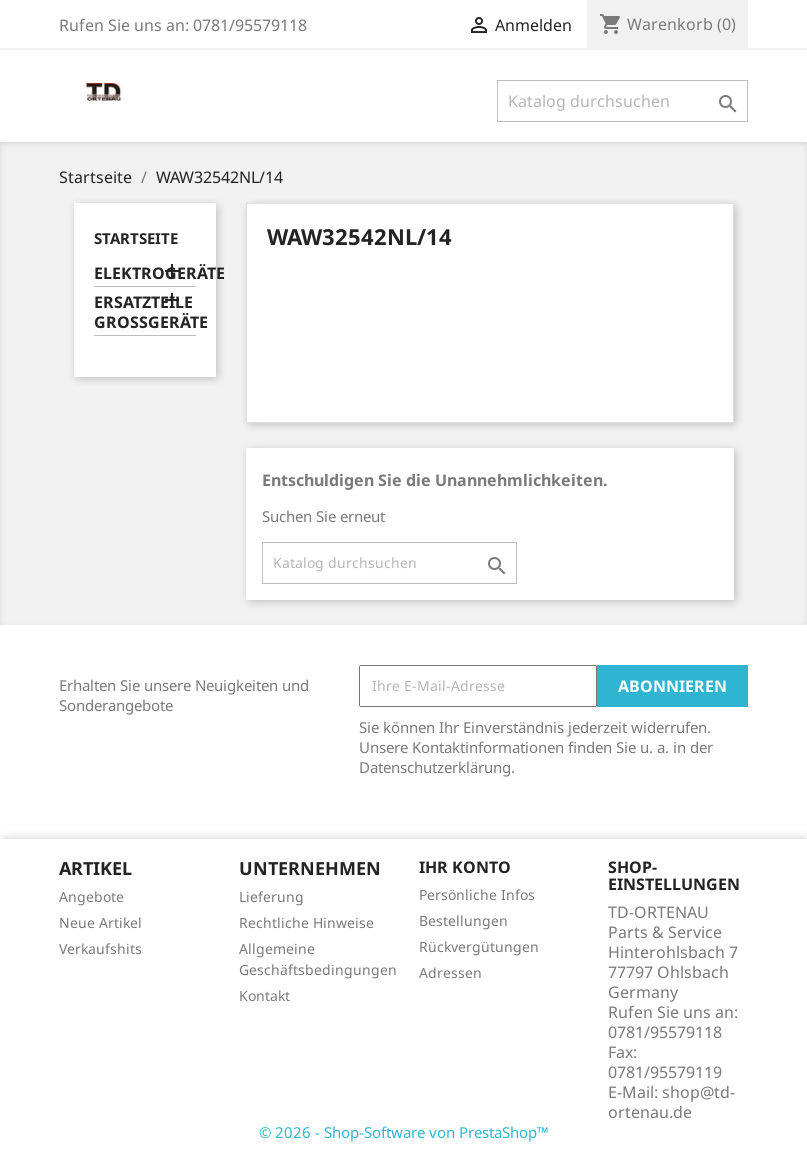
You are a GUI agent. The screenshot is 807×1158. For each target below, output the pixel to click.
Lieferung (271, 896)
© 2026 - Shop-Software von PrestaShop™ (404, 1132)
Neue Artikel (100, 922)
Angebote (91, 896)
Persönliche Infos (477, 894)
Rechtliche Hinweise (306, 922)
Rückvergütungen (479, 946)
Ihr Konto (465, 867)
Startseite (136, 238)
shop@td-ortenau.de (671, 1102)
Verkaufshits (100, 948)
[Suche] (622, 101)
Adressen (450, 972)
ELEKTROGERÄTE (145, 273)
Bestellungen (463, 920)
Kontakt (264, 995)
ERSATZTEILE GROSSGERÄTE (145, 312)
